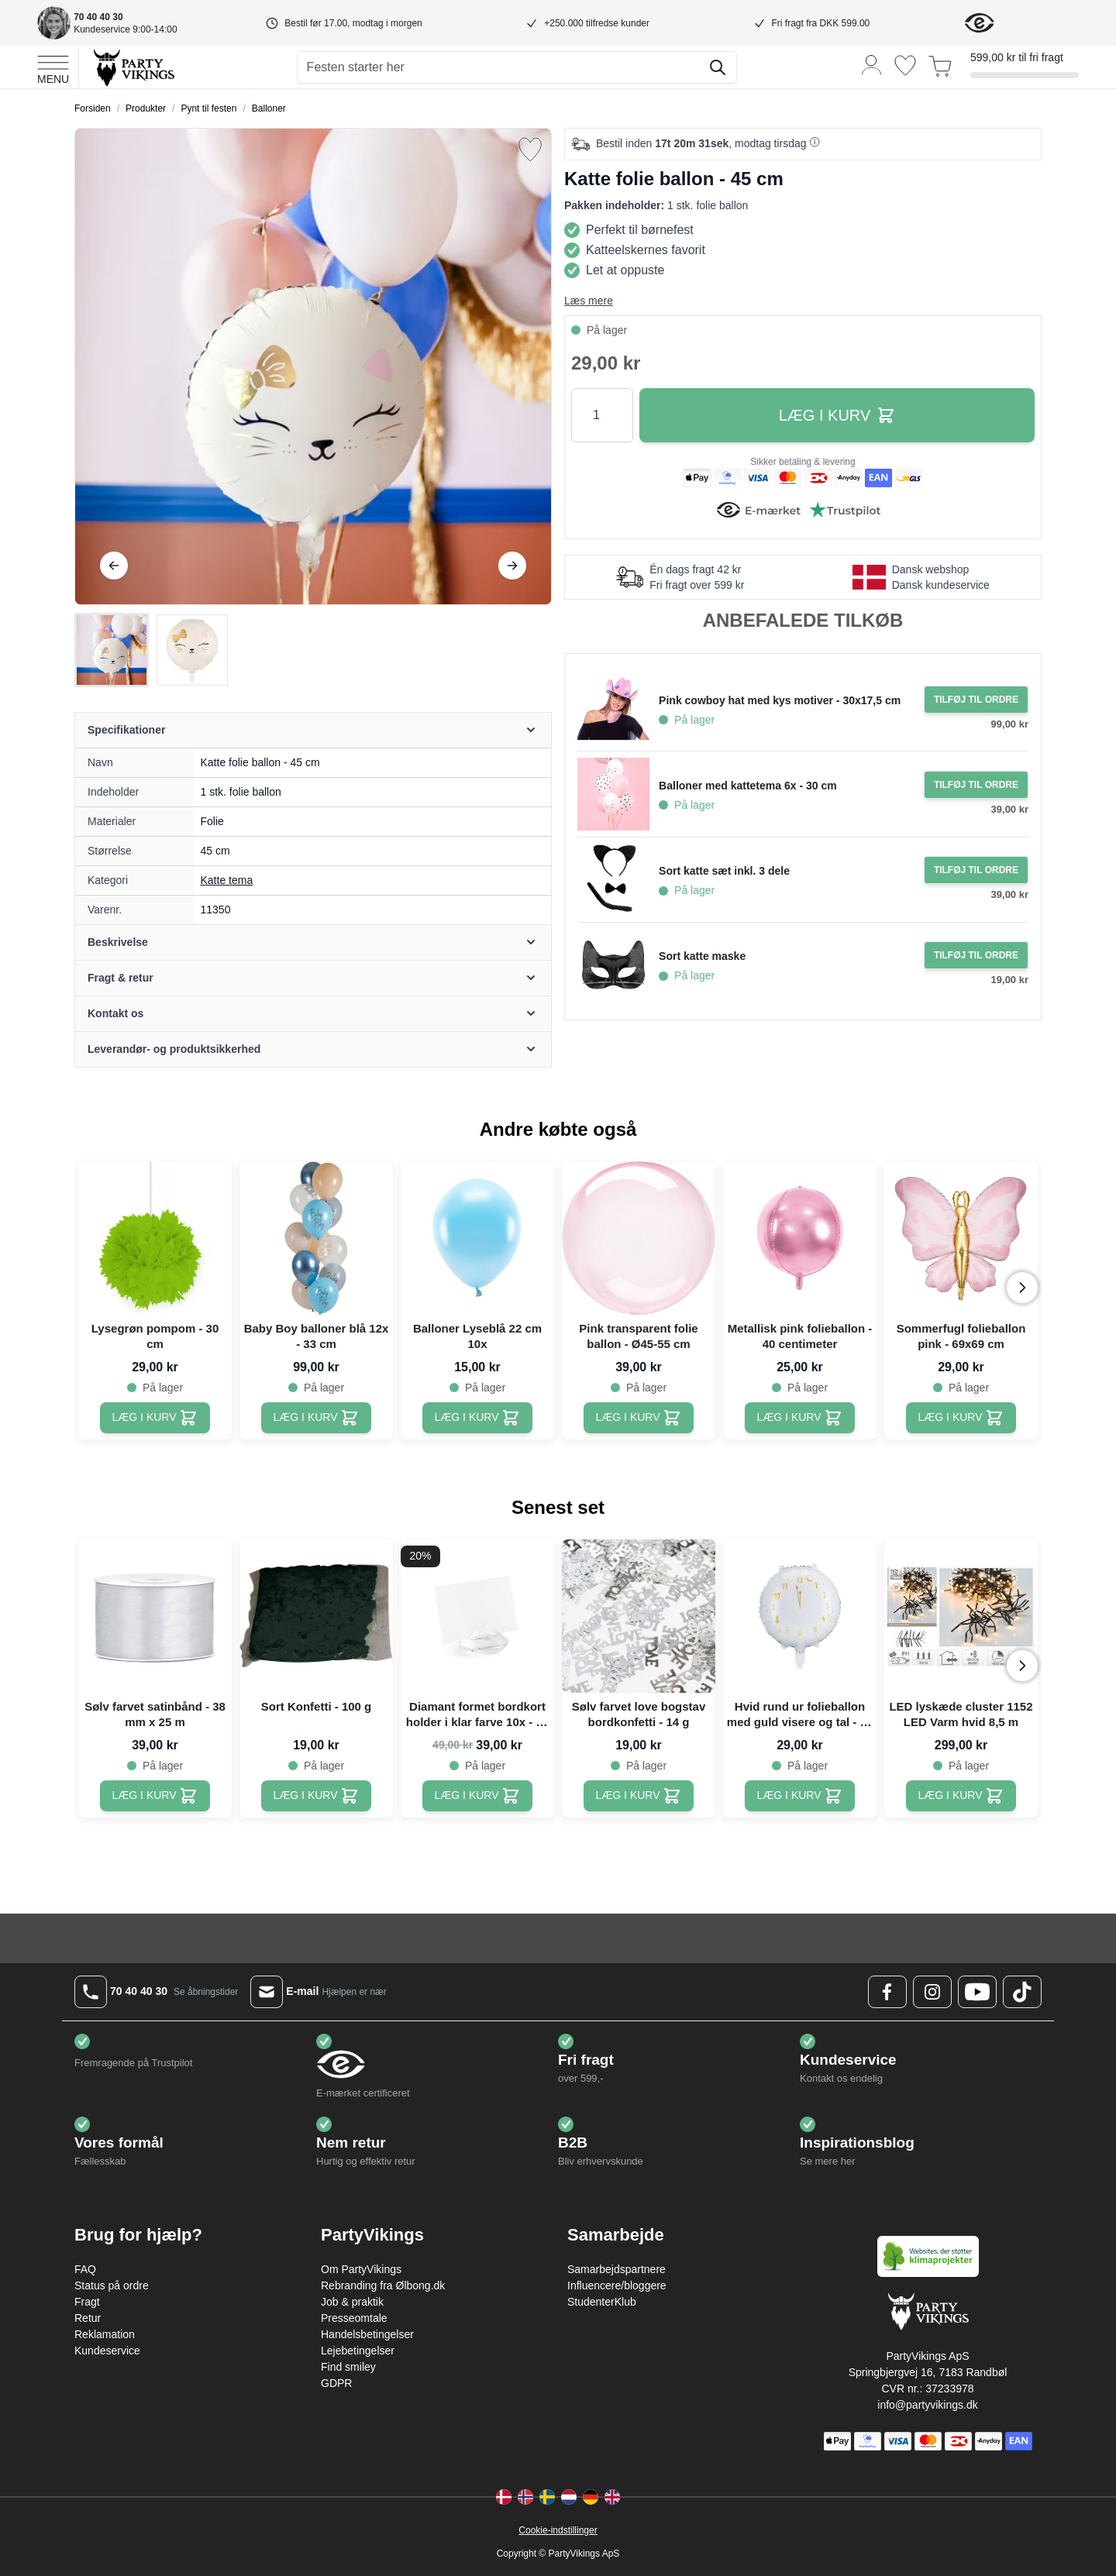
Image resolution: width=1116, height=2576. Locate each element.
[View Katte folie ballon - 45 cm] (111, 650)
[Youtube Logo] (977, 1992)
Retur (87, 2318)
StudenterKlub (601, 2302)
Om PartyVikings (361, 2269)
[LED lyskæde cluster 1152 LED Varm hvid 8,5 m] (961, 1795)
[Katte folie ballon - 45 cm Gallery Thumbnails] (151, 650)
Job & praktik (352, 2302)
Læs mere (588, 300)
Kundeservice (107, 2350)
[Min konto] (872, 64)
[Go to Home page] (132, 67)
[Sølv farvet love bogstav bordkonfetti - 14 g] (639, 1795)
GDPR (336, 2383)
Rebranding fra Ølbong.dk (383, 2285)
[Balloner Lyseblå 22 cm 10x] (477, 1417)
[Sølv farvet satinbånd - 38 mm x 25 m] (155, 1795)
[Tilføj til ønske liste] (530, 149)
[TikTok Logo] (1022, 1992)
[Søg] (717, 67)
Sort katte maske (702, 956)
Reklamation (104, 2334)
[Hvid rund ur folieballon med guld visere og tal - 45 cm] (800, 1795)
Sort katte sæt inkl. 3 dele (724, 871)
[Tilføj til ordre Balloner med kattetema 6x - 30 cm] (976, 785)
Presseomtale (354, 2318)
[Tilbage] (114, 566)
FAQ (85, 2269)
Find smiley (348, 2367)
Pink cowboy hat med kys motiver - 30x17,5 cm (780, 700)
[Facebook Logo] (887, 1992)
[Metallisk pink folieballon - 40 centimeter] (800, 1417)
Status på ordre (111, 2285)
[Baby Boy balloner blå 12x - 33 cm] (316, 1417)
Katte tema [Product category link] (227, 880)
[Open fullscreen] (313, 366)
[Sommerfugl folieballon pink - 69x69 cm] (961, 1417)
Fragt (87, 2302)
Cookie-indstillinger (557, 2530)
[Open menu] (53, 67)
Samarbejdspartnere (616, 2269)
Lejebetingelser (357, 2350)
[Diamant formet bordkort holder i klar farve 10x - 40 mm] (477, 1795)
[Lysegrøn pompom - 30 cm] (155, 1417)
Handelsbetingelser (367, 2334)
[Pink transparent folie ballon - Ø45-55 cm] (639, 1417)
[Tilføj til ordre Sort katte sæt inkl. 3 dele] (976, 870)
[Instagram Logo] (932, 1992)
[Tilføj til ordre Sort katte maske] (976, 955)
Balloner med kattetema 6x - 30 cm (748, 785)
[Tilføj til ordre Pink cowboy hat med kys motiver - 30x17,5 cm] (976, 700)
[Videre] (512, 566)
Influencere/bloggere (616, 2285)
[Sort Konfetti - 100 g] (316, 1795)
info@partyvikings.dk (927, 2405)
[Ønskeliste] (905, 65)
